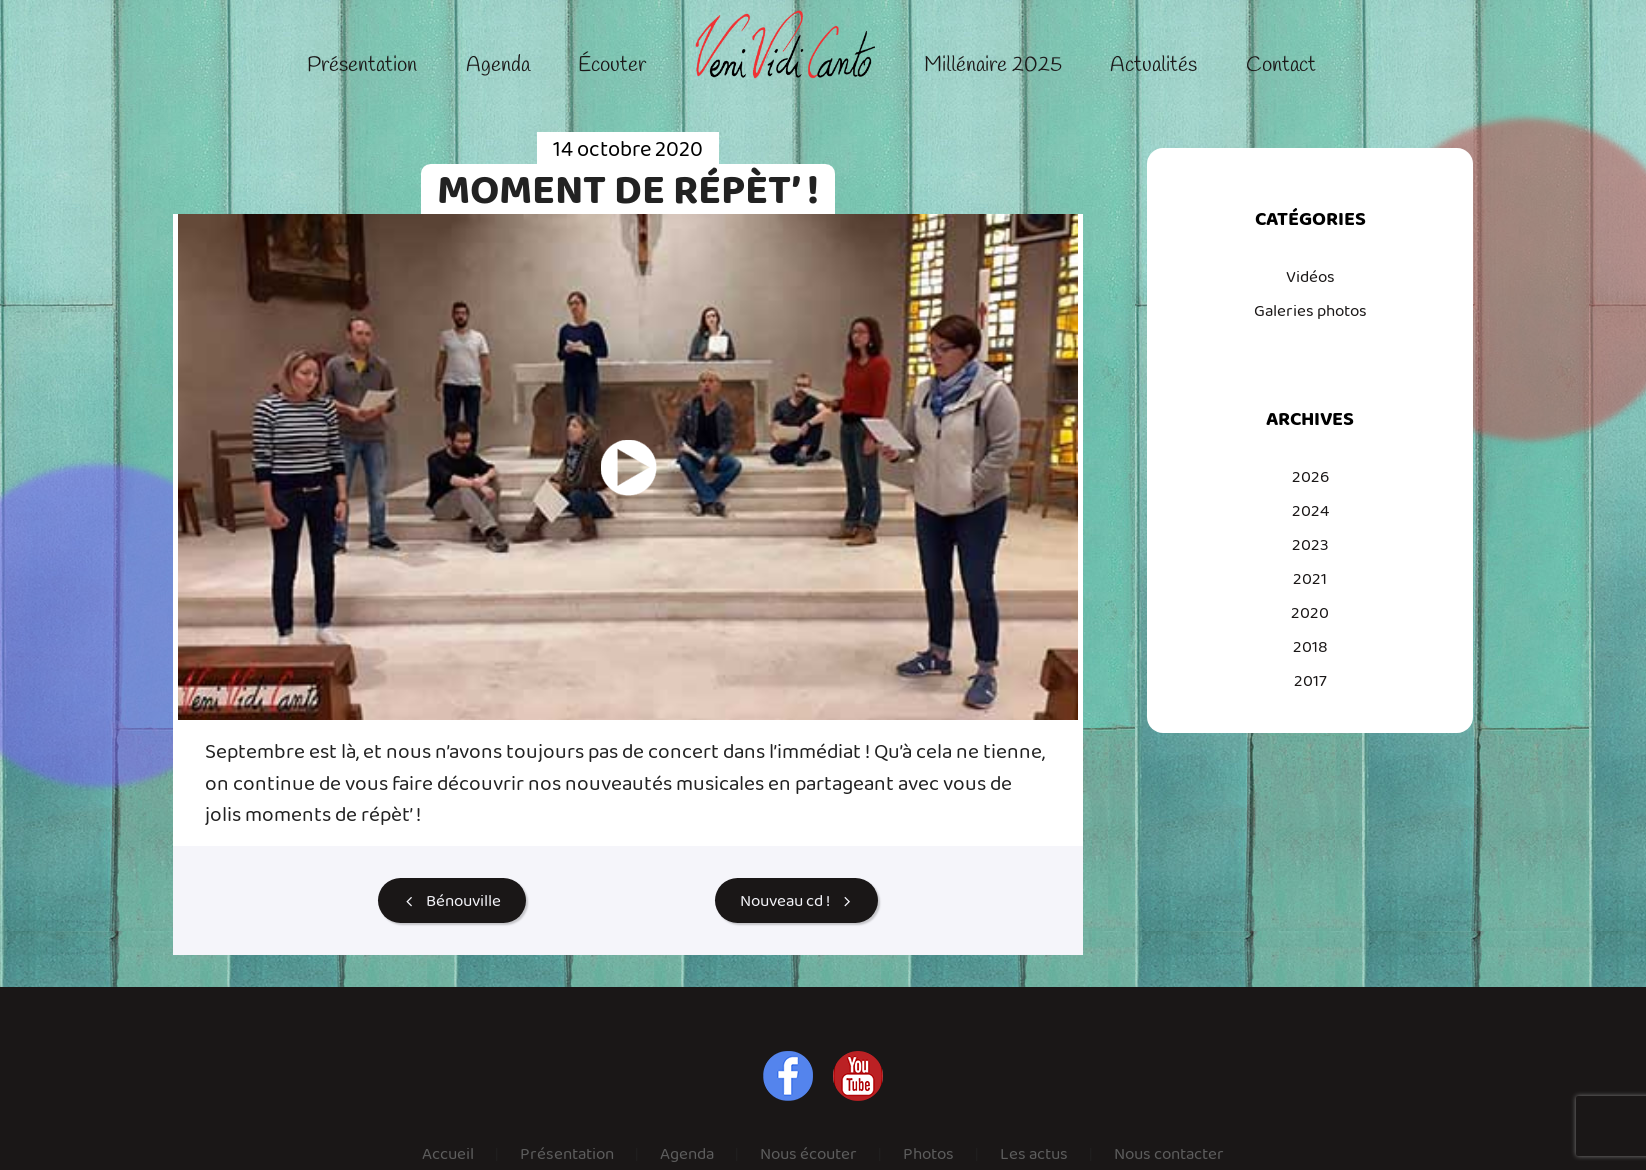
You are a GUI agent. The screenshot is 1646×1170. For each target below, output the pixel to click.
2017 (1310, 680)
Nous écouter (808, 1153)
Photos (928, 1153)
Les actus (1034, 1153)
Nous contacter (1169, 1153)
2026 (1310, 476)
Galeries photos (1310, 310)
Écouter (612, 65)
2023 (1310, 544)
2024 (1310, 510)
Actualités (1153, 65)
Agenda (498, 65)
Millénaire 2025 (993, 65)
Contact (1281, 65)
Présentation (362, 65)
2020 (1310, 612)
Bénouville (463, 900)
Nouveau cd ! (785, 900)
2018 (1310, 646)
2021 (1310, 578)
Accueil (448, 1153)
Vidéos (1310, 276)
